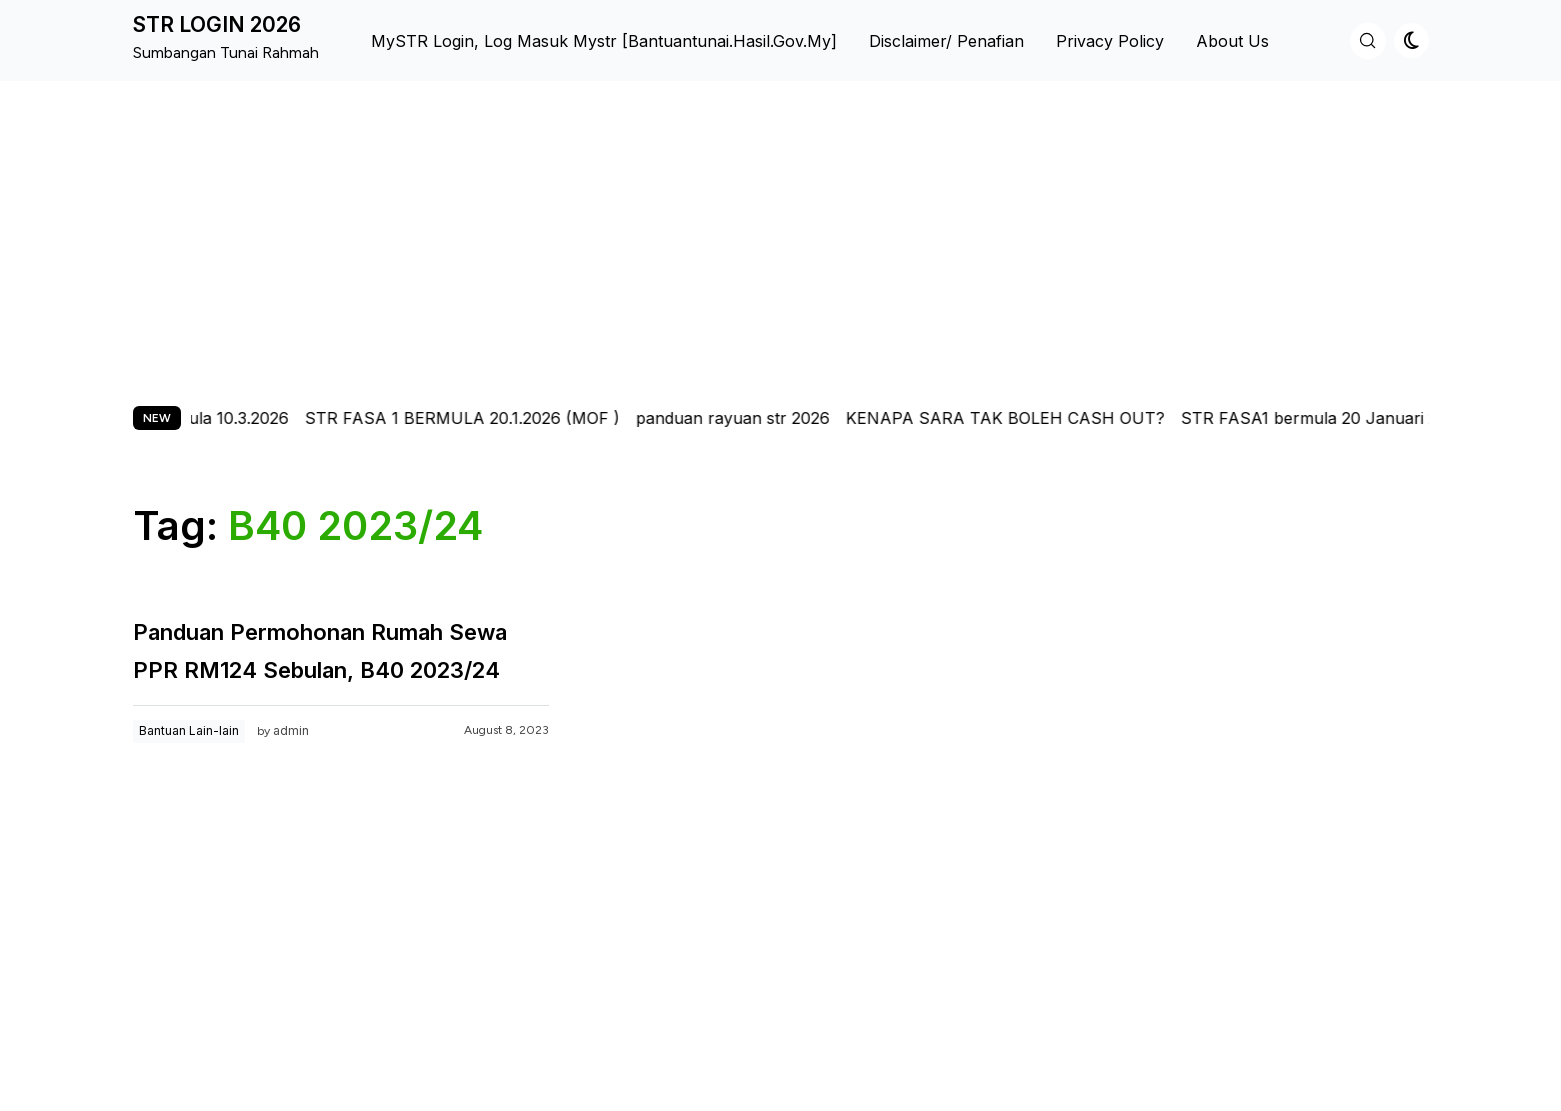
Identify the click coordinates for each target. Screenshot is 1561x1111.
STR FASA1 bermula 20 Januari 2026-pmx (1358, 418)
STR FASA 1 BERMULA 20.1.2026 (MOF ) (476, 418)
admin (291, 730)
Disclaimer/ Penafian (946, 41)
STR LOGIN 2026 (217, 24)
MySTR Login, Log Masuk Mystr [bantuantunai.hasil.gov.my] (604, 41)
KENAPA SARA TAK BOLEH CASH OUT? (1019, 418)
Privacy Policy (1110, 41)
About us (1232, 41)
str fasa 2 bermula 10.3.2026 (195, 418)
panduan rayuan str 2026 (747, 418)
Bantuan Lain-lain (189, 730)
